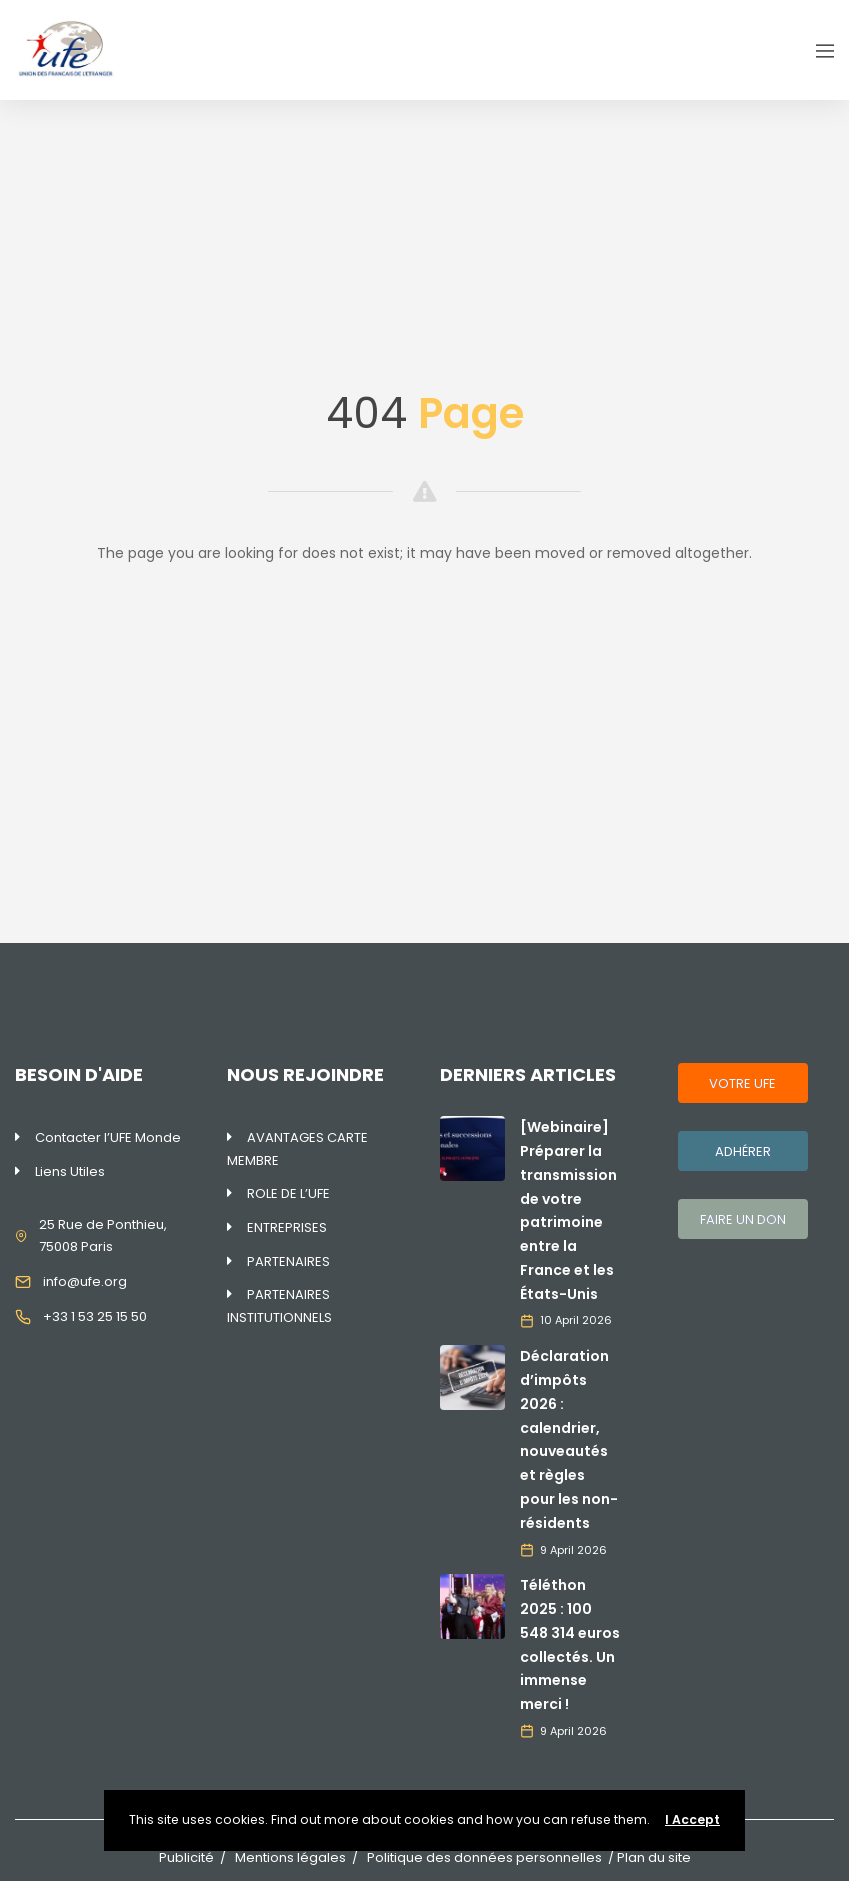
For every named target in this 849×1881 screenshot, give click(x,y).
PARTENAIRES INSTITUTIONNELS (279, 1306)
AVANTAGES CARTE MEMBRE (297, 1149)
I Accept (692, 1819)
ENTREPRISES (287, 1227)
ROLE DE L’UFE (288, 1193)
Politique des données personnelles (484, 1857)
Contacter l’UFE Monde (108, 1137)
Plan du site (654, 1857)
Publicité (186, 1857)
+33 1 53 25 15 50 (95, 1316)
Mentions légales (290, 1857)
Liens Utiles (70, 1171)
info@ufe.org (85, 1281)
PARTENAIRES (288, 1261)
